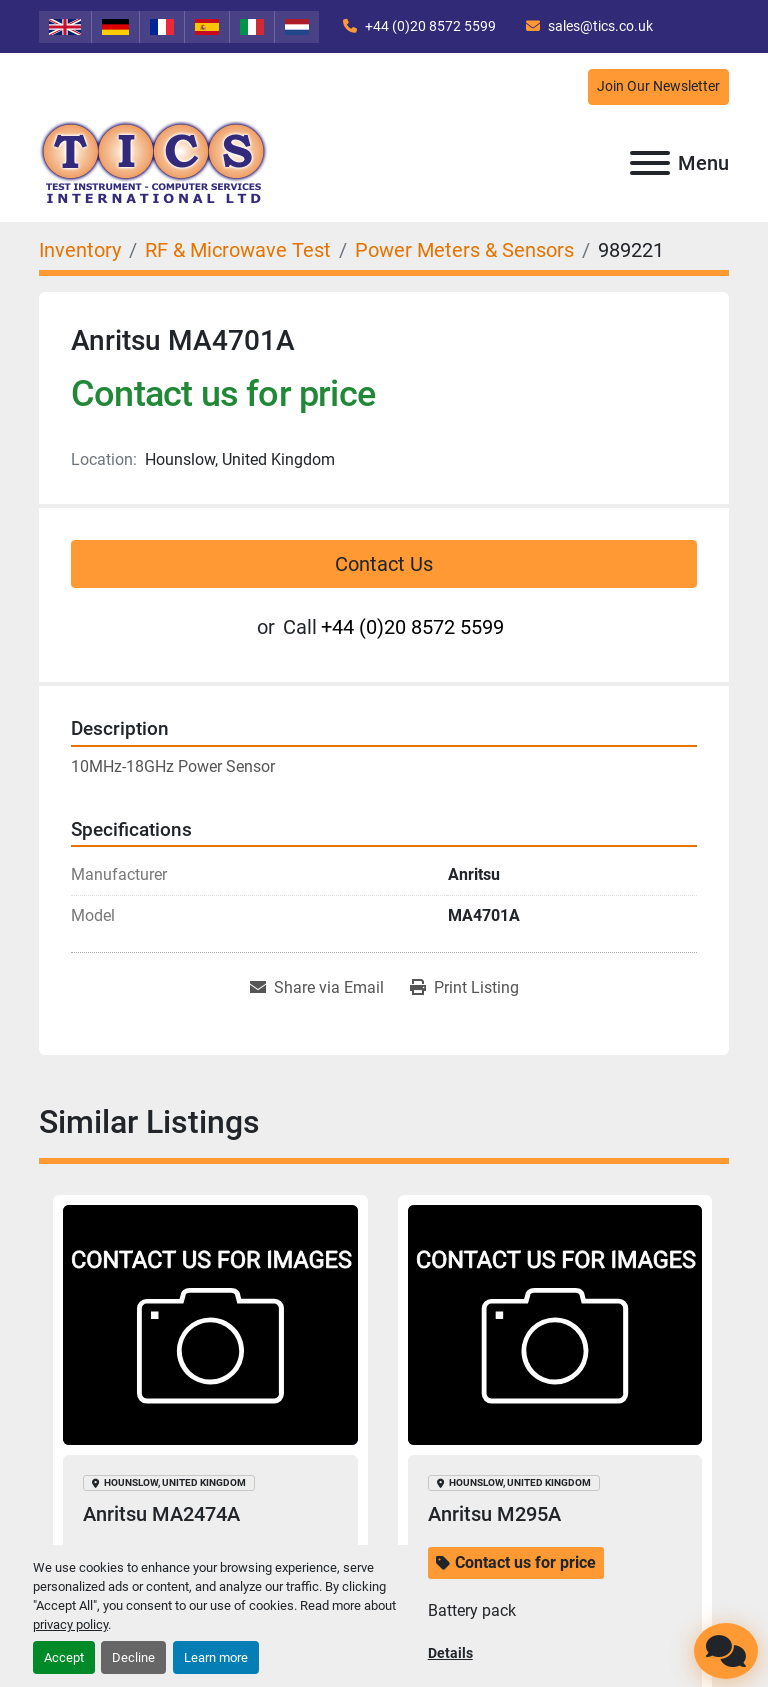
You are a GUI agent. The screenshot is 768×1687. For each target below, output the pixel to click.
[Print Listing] (464, 988)
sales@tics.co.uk (599, 26)
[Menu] (650, 163)
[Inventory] (80, 250)
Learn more (216, 1657)
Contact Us (384, 564)
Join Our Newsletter (658, 86)
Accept (64, 1657)
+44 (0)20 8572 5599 (429, 26)
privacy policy (70, 1624)
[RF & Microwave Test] (238, 250)
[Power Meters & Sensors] (464, 250)
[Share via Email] (317, 988)
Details (450, 1653)
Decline (133, 1657)
